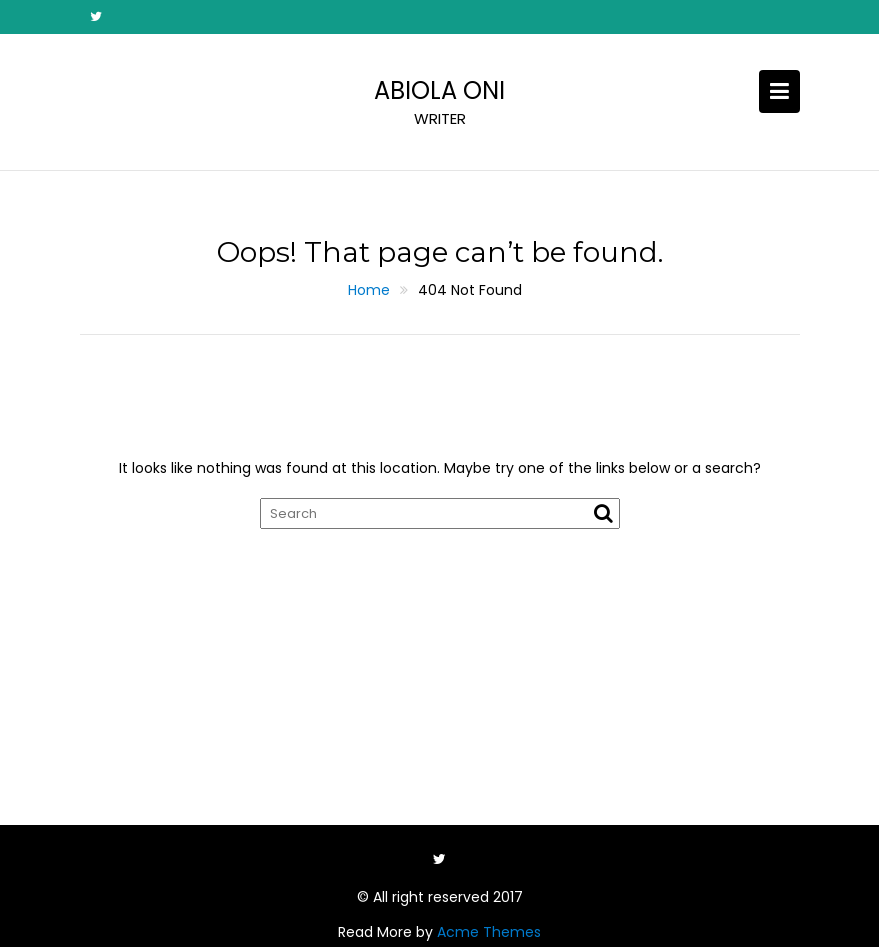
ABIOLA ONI (439, 90)
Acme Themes (489, 932)
